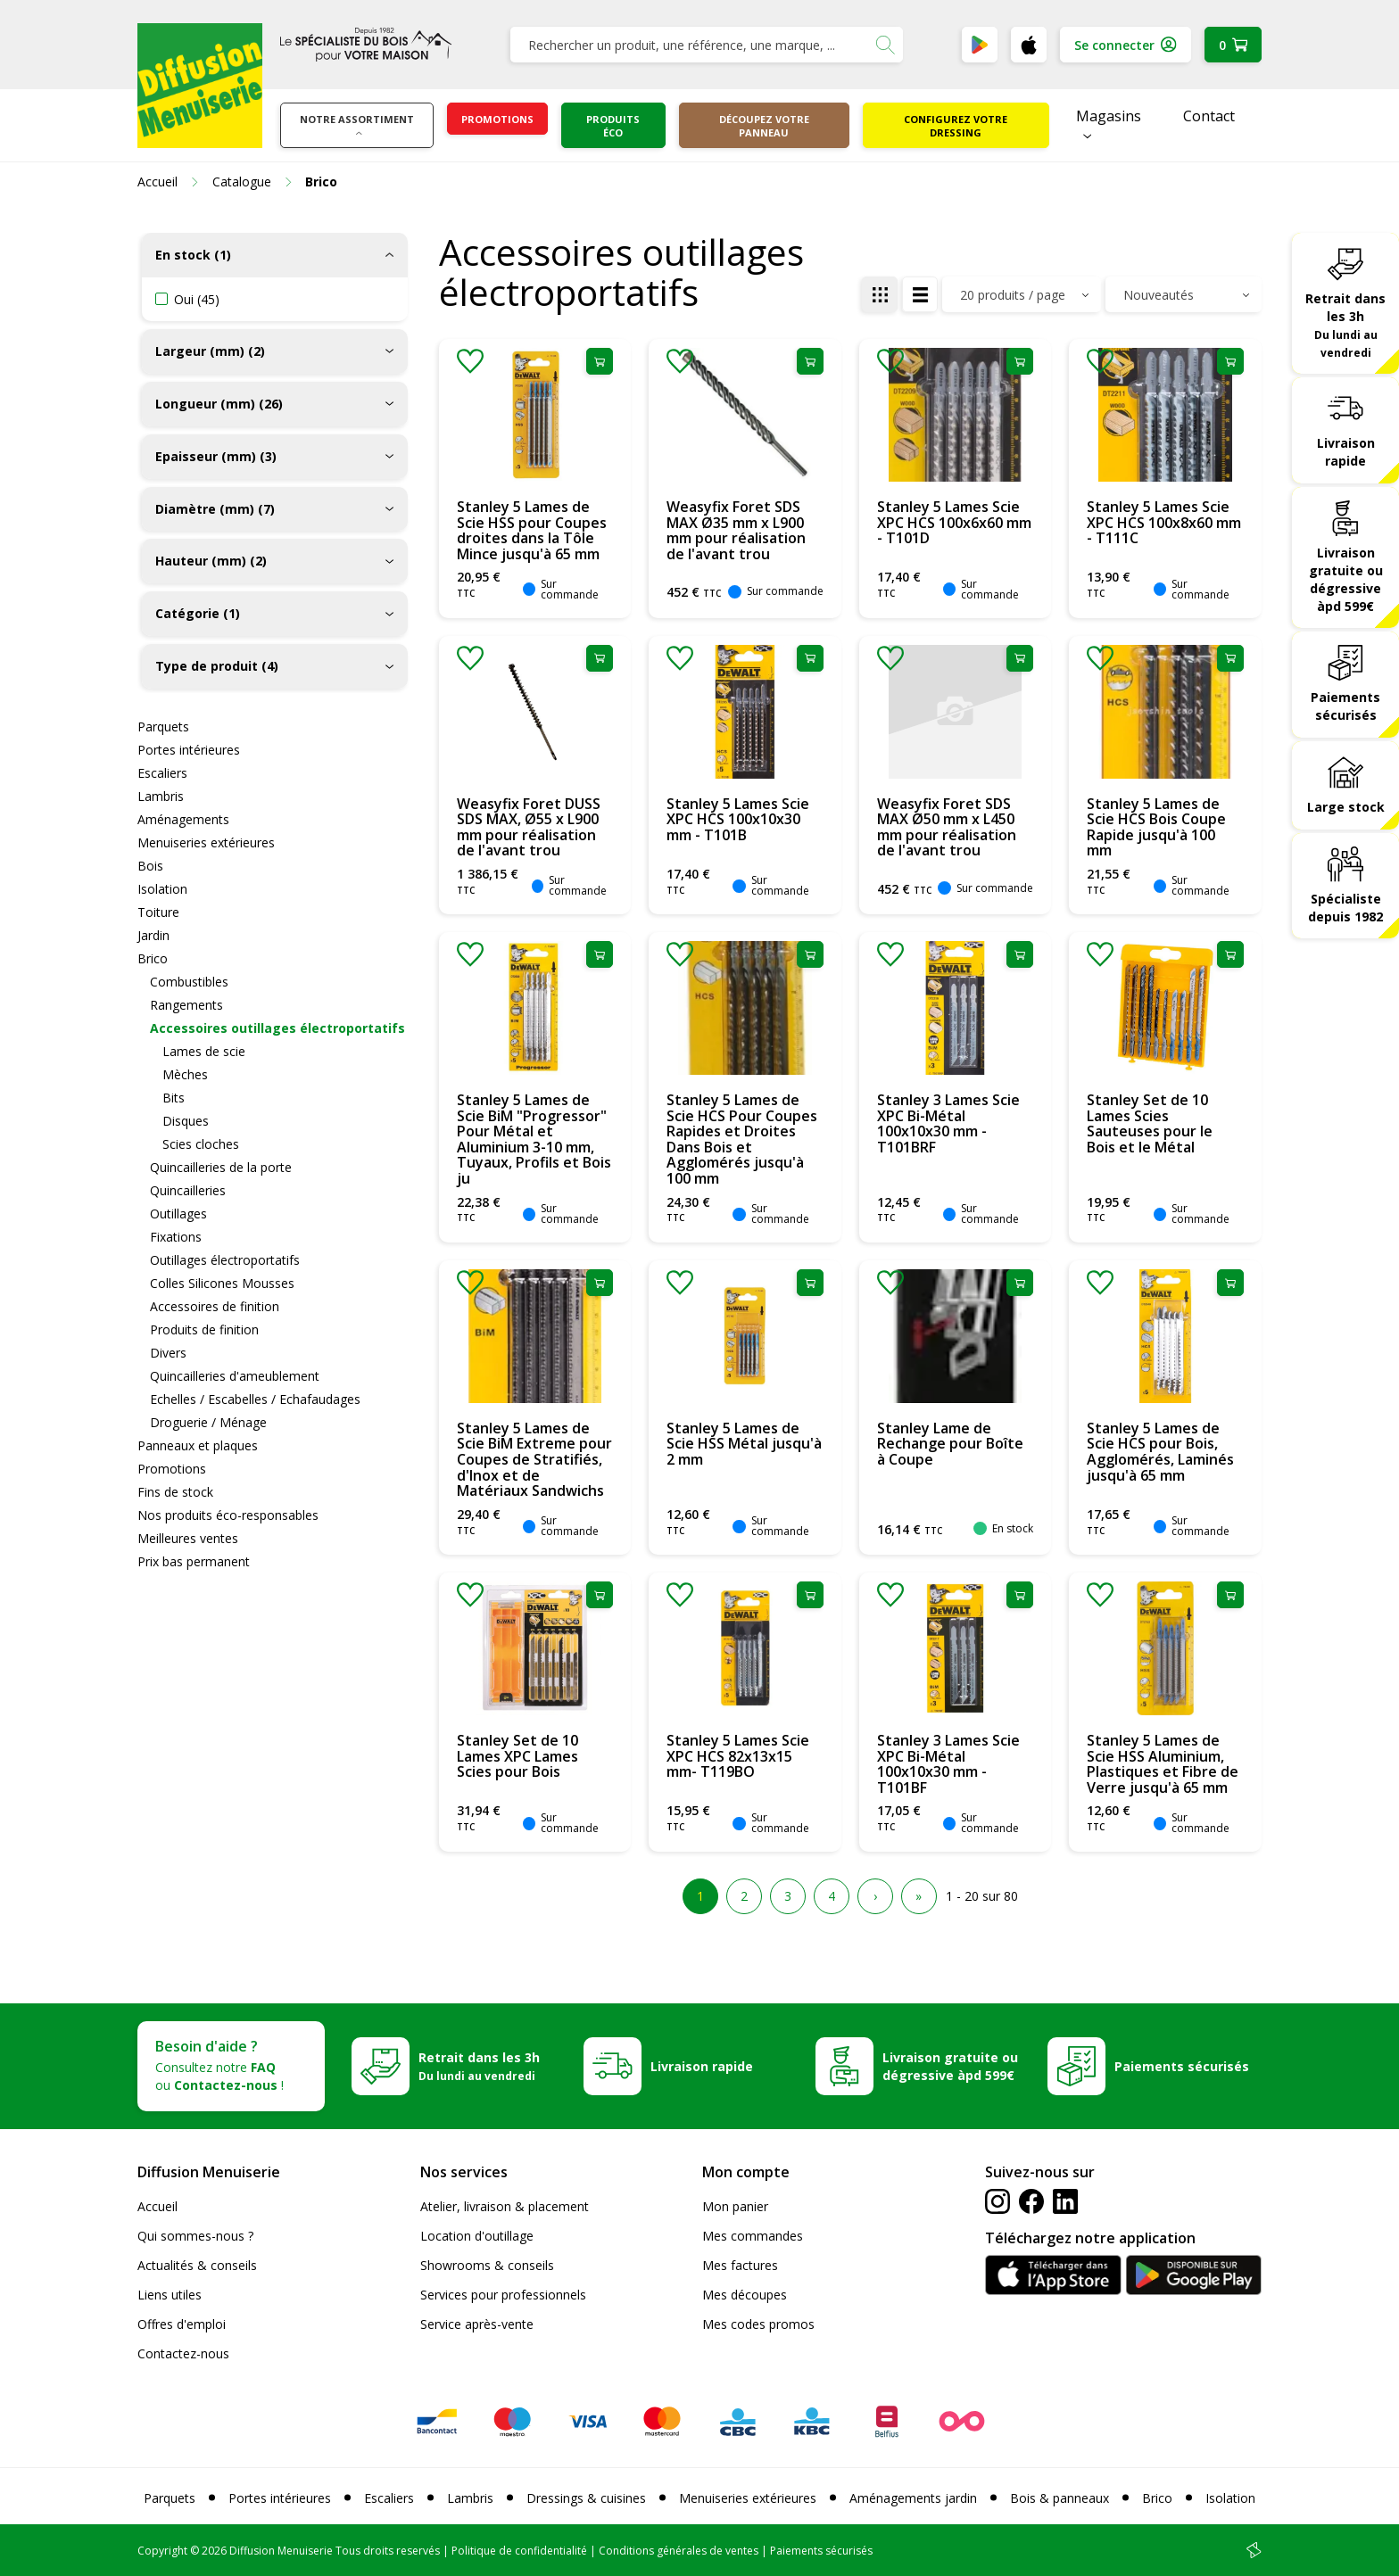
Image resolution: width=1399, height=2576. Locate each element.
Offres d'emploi (181, 2324)
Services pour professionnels (503, 2294)
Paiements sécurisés (1345, 706)
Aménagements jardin (913, 2497)
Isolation (162, 888)
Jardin (153, 935)
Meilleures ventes (187, 1538)
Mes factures (740, 2265)
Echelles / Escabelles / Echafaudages (255, 1399)
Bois (150, 865)
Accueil (157, 2206)
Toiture (158, 912)
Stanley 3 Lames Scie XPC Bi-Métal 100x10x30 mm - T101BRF (948, 1123)
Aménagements (183, 819)
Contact (1209, 116)
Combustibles (189, 981)
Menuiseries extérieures (206, 842)
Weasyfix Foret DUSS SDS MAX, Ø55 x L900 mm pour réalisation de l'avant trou (528, 827)
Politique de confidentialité (519, 2550)
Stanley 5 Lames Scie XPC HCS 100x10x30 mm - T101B (737, 819)
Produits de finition (204, 1329)
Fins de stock (175, 1491)
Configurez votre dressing (955, 125)
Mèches (185, 1074)
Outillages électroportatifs (225, 1259)
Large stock (1346, 806)
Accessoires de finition (214, 1306)
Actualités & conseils (197, 2265)
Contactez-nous (183, 2353)
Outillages (178, 1213)
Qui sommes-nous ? (195, 2235)
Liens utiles (169, 2294)
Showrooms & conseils (487, 2265)
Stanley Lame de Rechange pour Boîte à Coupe (950, 1443)
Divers (168, 1352)
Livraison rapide (1346, 451)
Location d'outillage (477, 2235)
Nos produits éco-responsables (228, 1515)
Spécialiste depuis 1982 (1345, 907)
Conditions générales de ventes (678, 2550)
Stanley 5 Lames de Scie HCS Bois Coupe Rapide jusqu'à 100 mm (1156, 827)
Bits (173, 1097)
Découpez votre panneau (764, 125)
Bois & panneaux (1059, 2497)
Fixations (176, 1236)
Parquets (163, 726)
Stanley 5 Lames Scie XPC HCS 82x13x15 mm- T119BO (737, 1755)
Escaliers (162, 772)
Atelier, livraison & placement (504, 2206)
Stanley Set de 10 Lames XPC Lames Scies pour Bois (517, 1755)
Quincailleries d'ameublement (234, 1375)
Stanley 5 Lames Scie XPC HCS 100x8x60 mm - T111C (1164, 522)
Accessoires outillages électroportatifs (277, 1028)
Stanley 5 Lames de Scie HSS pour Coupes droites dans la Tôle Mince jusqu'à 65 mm (532, 530)
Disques (185, 1120)
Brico (152, 958)
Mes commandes (752, 2235)
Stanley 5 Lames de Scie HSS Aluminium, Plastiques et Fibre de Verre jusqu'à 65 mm (1162, 1763)
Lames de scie (203, 1051)
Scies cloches (200, 1143)
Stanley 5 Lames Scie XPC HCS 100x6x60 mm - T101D (954, 522)
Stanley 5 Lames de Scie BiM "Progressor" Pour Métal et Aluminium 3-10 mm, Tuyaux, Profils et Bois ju (534, 1139)
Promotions (497, 119)
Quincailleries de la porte (221, 1167)
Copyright (162, 2550)
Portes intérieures (188, 749)
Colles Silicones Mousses (222, 1283)
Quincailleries (188, 1190)
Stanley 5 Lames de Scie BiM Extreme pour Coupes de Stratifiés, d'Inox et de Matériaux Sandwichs (534, 1459)
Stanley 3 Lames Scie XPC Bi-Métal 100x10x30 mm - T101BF (948, 1763)
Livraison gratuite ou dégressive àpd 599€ (1346, 579)
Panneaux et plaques (197, 1445)
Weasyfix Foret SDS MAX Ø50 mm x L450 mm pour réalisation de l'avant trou (946, 827)
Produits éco (613, 125)
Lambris (160, 796)
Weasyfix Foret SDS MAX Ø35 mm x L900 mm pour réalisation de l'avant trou (736, 530)
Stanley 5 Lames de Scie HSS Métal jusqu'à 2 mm (744, 1443)
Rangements (186, 1004)
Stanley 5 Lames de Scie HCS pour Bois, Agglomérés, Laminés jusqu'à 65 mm (1160, 1451)
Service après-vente (477, 2324)
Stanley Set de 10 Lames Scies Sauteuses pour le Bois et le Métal (1150, 1123)
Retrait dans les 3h (1345, 324)
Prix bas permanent (193, 1561)
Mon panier (735, 2206)
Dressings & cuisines (586, 2497)
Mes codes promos (758, 2324)
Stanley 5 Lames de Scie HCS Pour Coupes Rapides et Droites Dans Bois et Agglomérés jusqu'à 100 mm (741, 1139)
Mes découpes (744, 2294)
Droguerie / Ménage (208, 1422)
